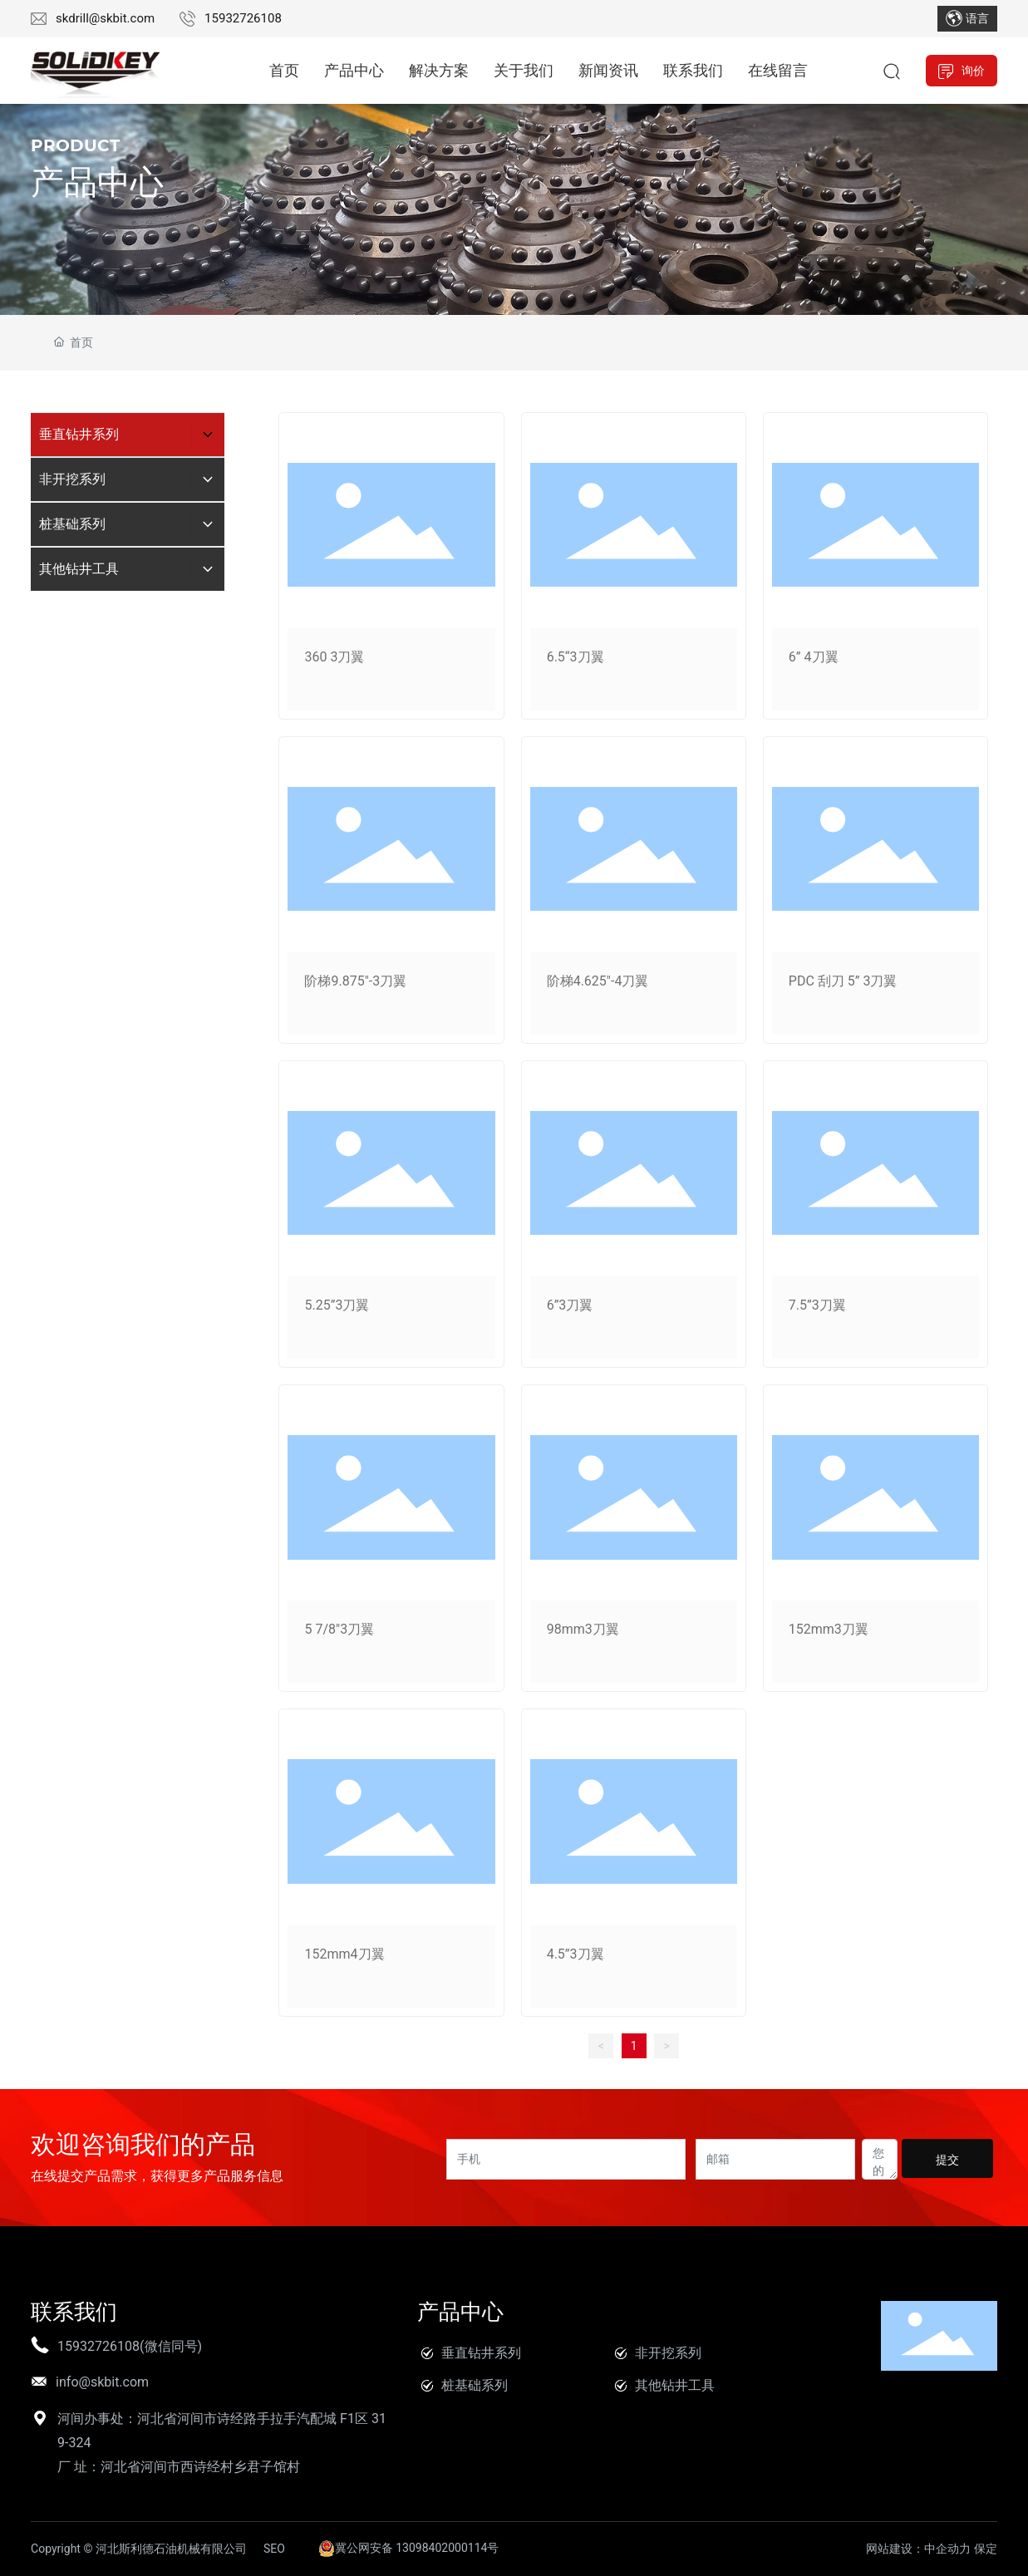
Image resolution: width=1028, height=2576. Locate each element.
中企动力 (947, 2548)
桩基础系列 (474, 2385)
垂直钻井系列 (481, 2353)
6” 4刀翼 (814, 657)
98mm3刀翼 (583, 1629)
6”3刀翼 (570, 1305)
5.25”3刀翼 (336, 1305)
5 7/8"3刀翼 (339, 1629)
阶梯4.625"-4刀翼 (598, 981)
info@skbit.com (102, 2382)
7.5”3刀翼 (817, 1305)
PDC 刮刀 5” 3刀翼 (843, 981)
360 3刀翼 (334, 657)
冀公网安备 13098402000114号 (408, 2547)
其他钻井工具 (675, 2385)
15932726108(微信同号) (129, 2346)
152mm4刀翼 (344, 1954)
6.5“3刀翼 (575, 657)
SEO (274, 2548)
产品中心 (97, 181)
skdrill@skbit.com (105, 18)
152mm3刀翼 (828, 1629)
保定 (985, 2548)
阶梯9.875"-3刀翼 (355, 981)
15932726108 (243, 18)
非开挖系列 (668, 2353)
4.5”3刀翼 (575, 1954)
